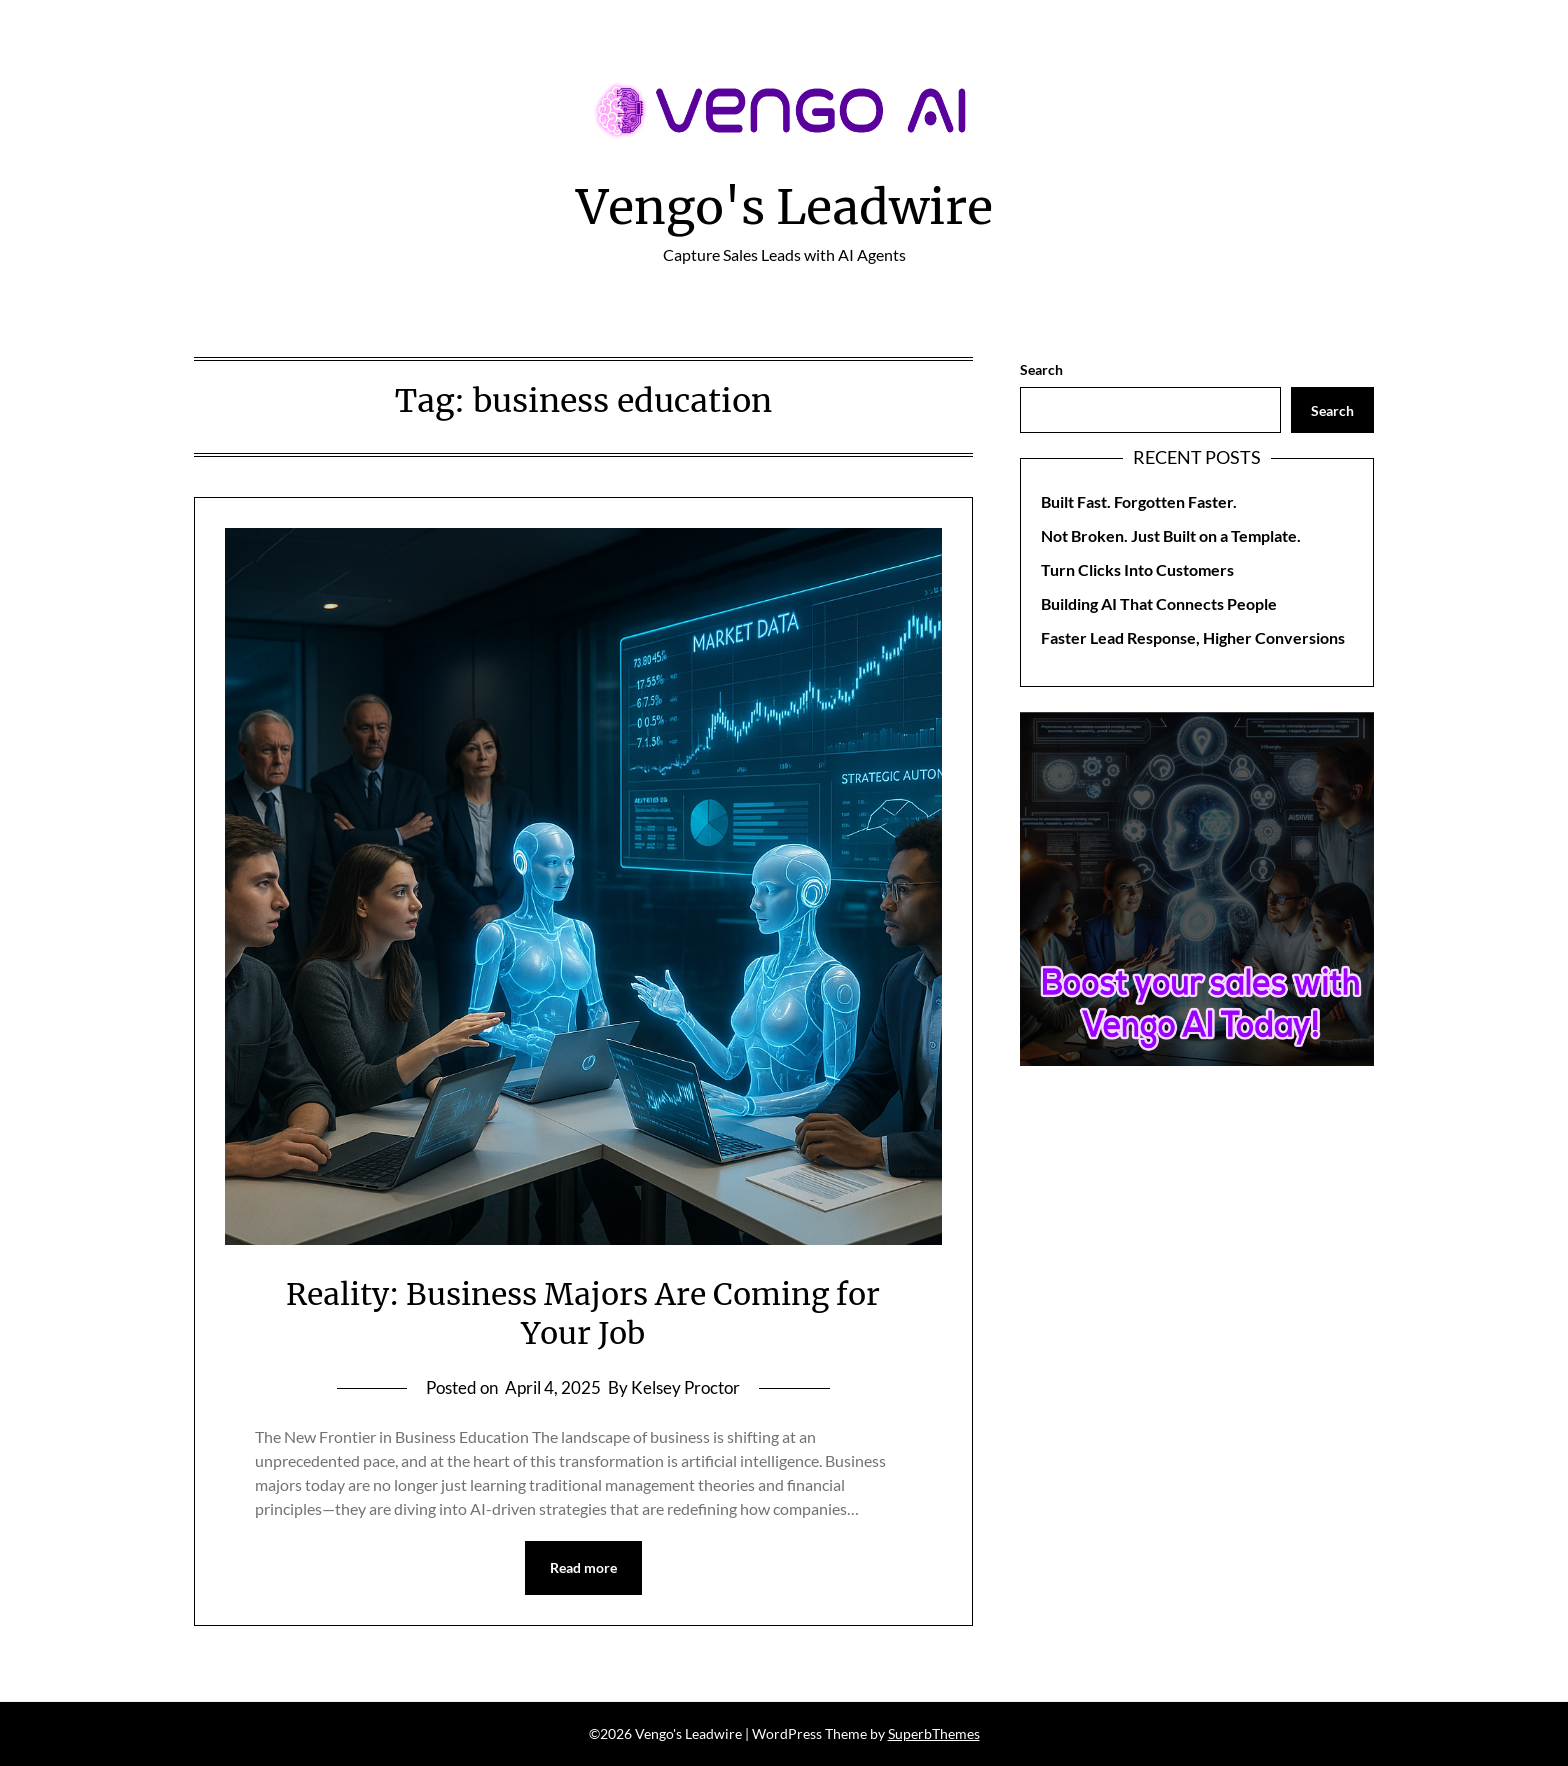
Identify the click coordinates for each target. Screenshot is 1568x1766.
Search (1041, 369)
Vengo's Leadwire (784, 207)
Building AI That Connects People (1159, 603)
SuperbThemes (934, 1733)
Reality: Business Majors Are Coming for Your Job (583, 1313)
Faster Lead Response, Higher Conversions (1193, 637)
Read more (583, 1567)
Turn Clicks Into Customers (1137, 569)
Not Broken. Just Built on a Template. (1171, 535)
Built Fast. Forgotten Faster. (1139, 501)
